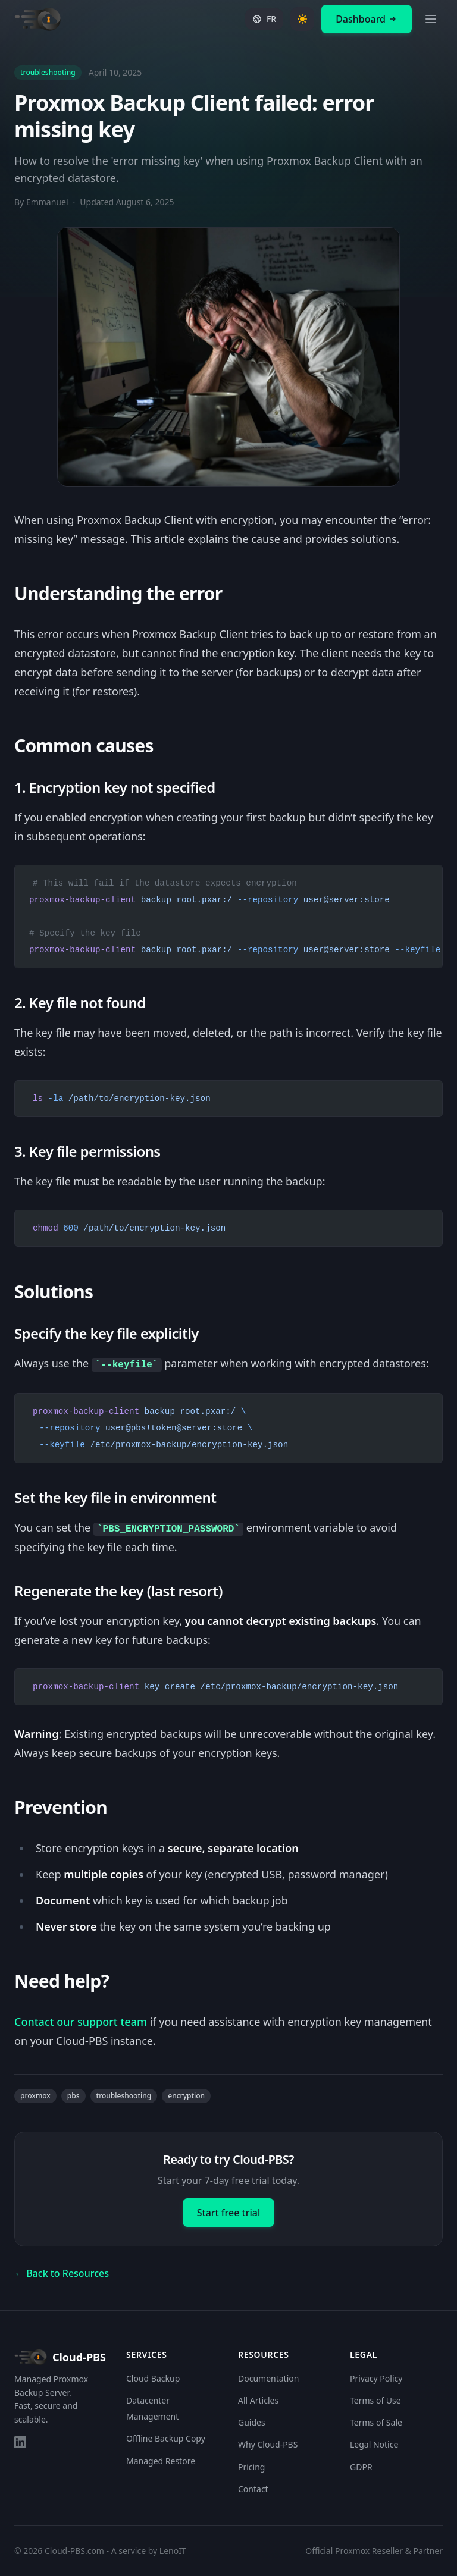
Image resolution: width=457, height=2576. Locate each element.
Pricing (251, 2467)
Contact (253, 2489)
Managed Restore (160, 2461)
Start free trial (229, 2212)
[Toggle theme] (302, 19)
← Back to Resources (61, 2273)
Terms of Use (375, 2400)
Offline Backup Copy (165, 2439)
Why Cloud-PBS (268, 2445)
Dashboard (366, 19)
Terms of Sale (376, 2422)
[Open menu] (431, 19)
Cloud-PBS (60, 2357)
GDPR (361, 2467)
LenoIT (172, 2550)
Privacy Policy (376, 2378)
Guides (251, 2422)
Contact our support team (80, 2022)
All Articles (258, 2400)
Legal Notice (374, 2445)
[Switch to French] (264, 19)
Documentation (268, 2378)
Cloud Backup (153, 2378)
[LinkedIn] (20, 2442)
